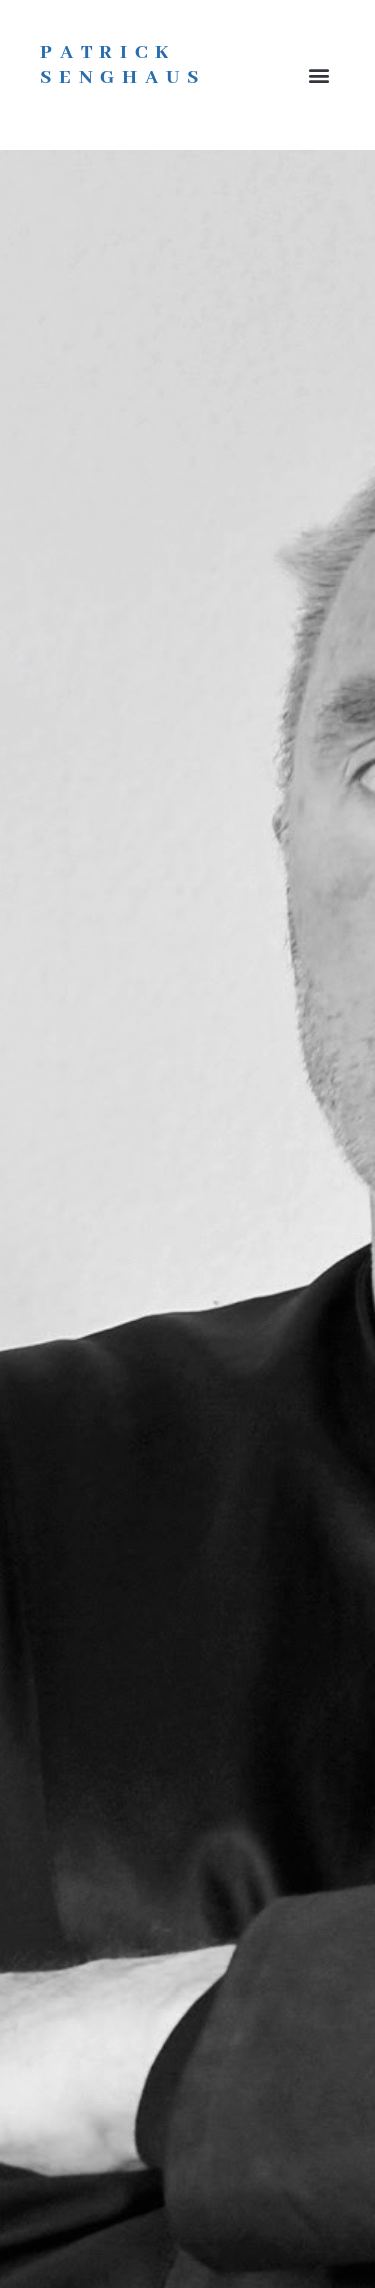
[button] (318, 75)
